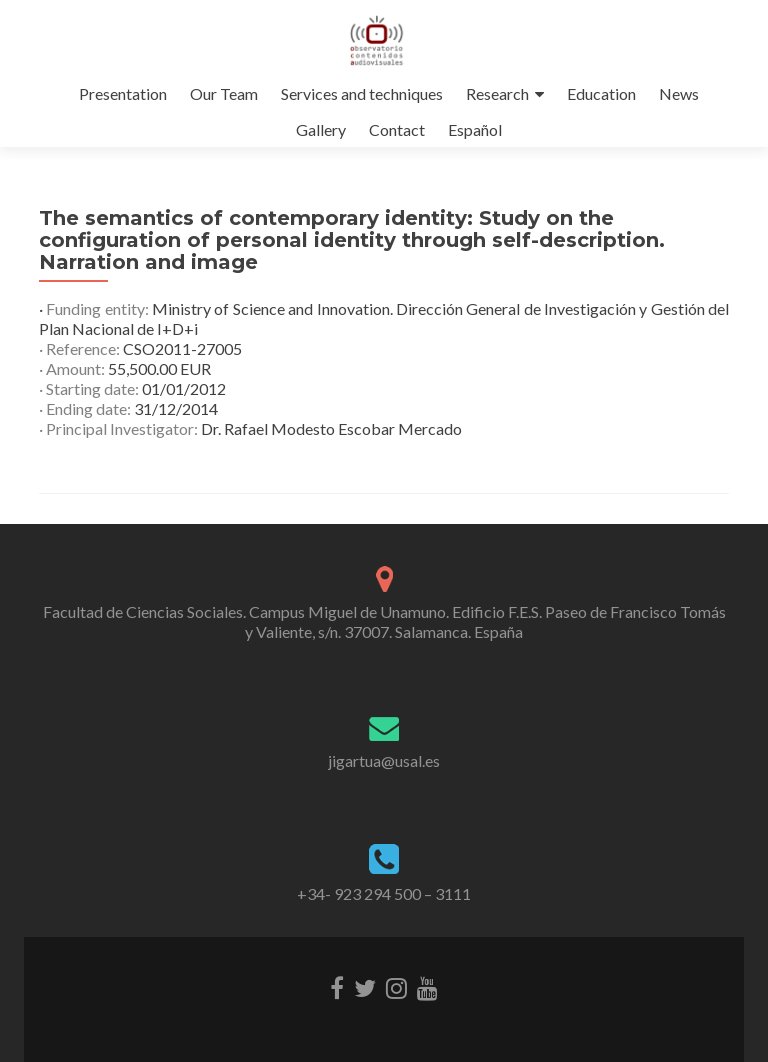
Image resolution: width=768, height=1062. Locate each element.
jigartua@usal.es (384, 760)
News (679, 93)
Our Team (224, 93)
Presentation (123, 93)
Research (497, 93)
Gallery (321, 129)
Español (475, 129)
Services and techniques (362, 93)
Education (601, 93)
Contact (397, 129)
